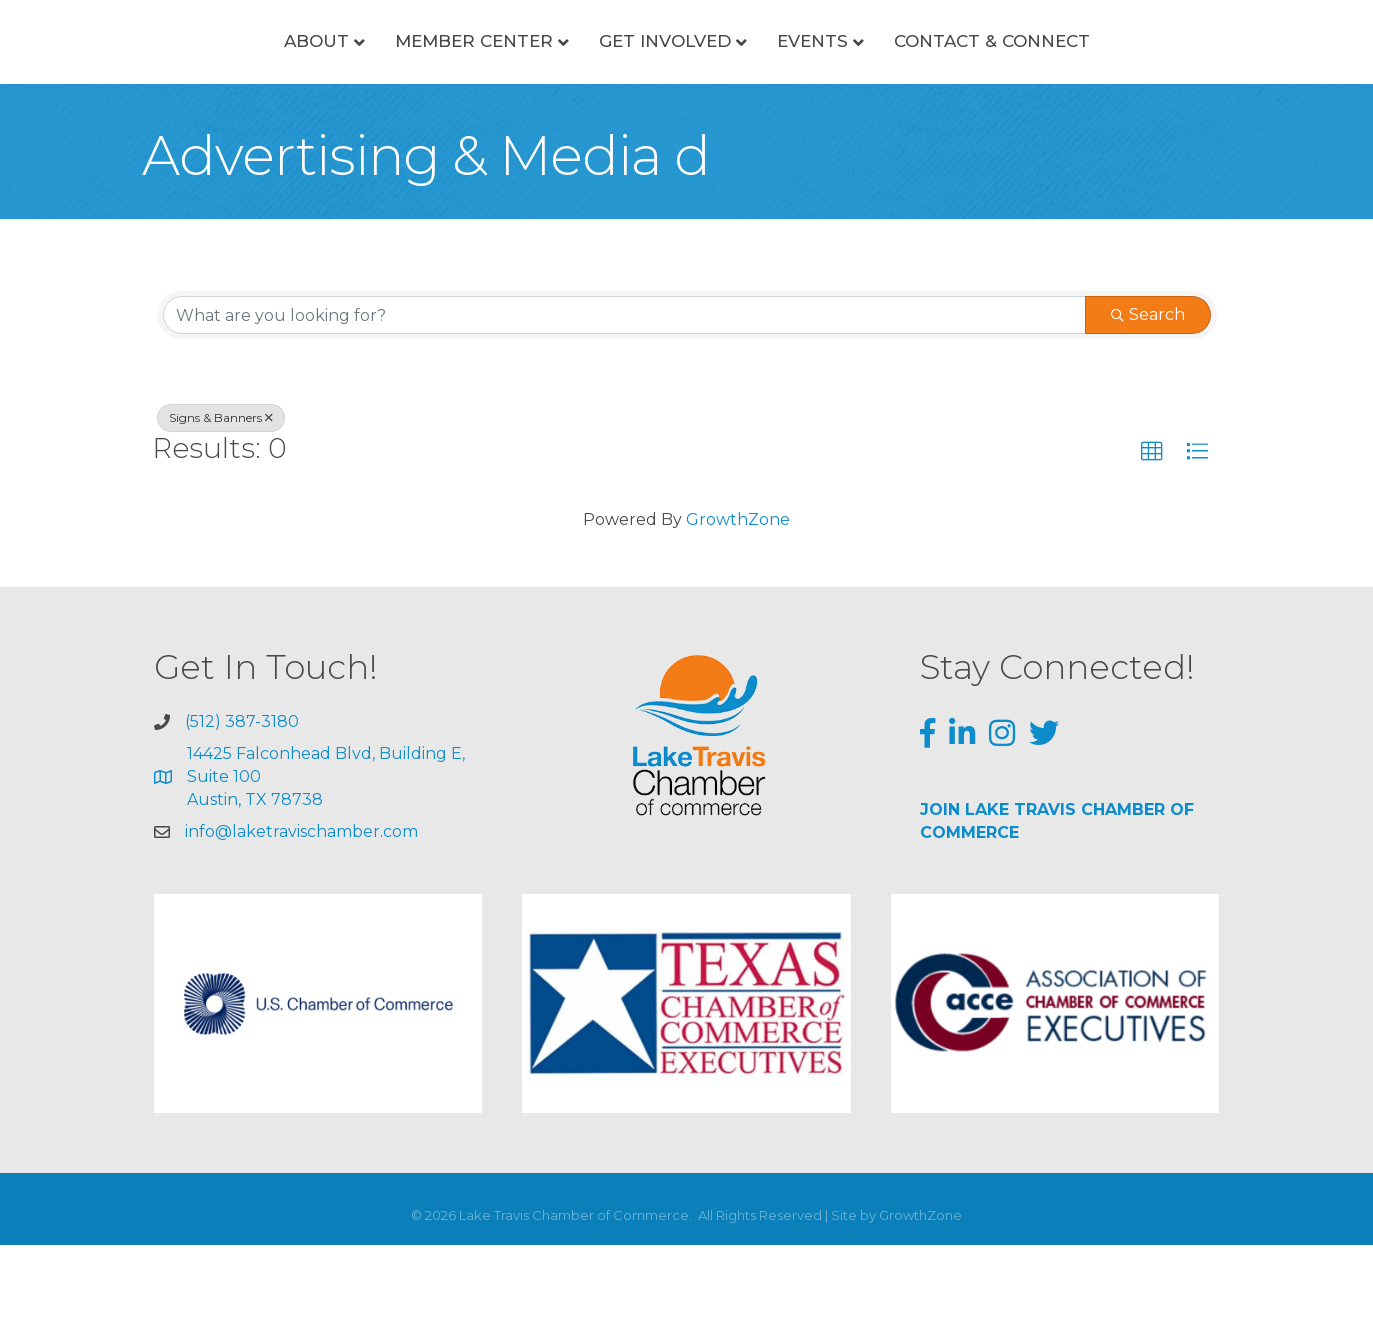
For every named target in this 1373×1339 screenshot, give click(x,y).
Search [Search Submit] (1148, 409)
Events (889, 88)
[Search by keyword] (624, 410)
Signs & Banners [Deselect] (221, 512)
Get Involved (587, 88)
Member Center (396, 88)
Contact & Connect (1069, 88)
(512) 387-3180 (242, 815)
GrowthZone (738, 613)
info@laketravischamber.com (301, 925)
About (238, 88)
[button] (1152, 547)
